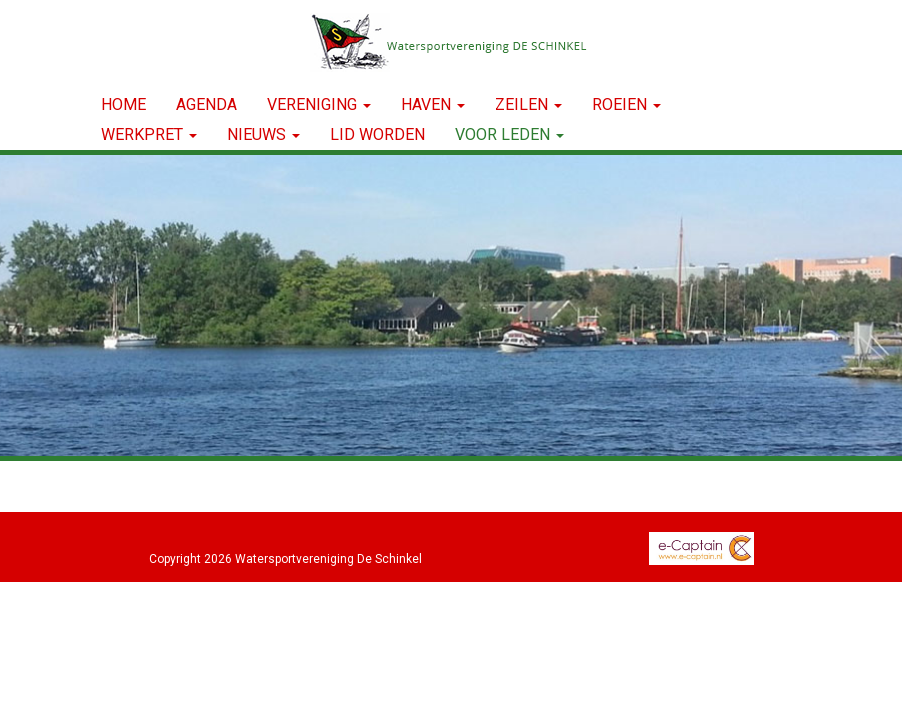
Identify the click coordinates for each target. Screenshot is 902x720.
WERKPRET (149, 134)
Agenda (206, 104)
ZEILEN (528, 104)
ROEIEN (626, 104)
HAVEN (433, 104)
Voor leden (509, 134)
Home (123, 104)
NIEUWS (263, 134)
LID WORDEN (377, 134)
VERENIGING (319, 104)
